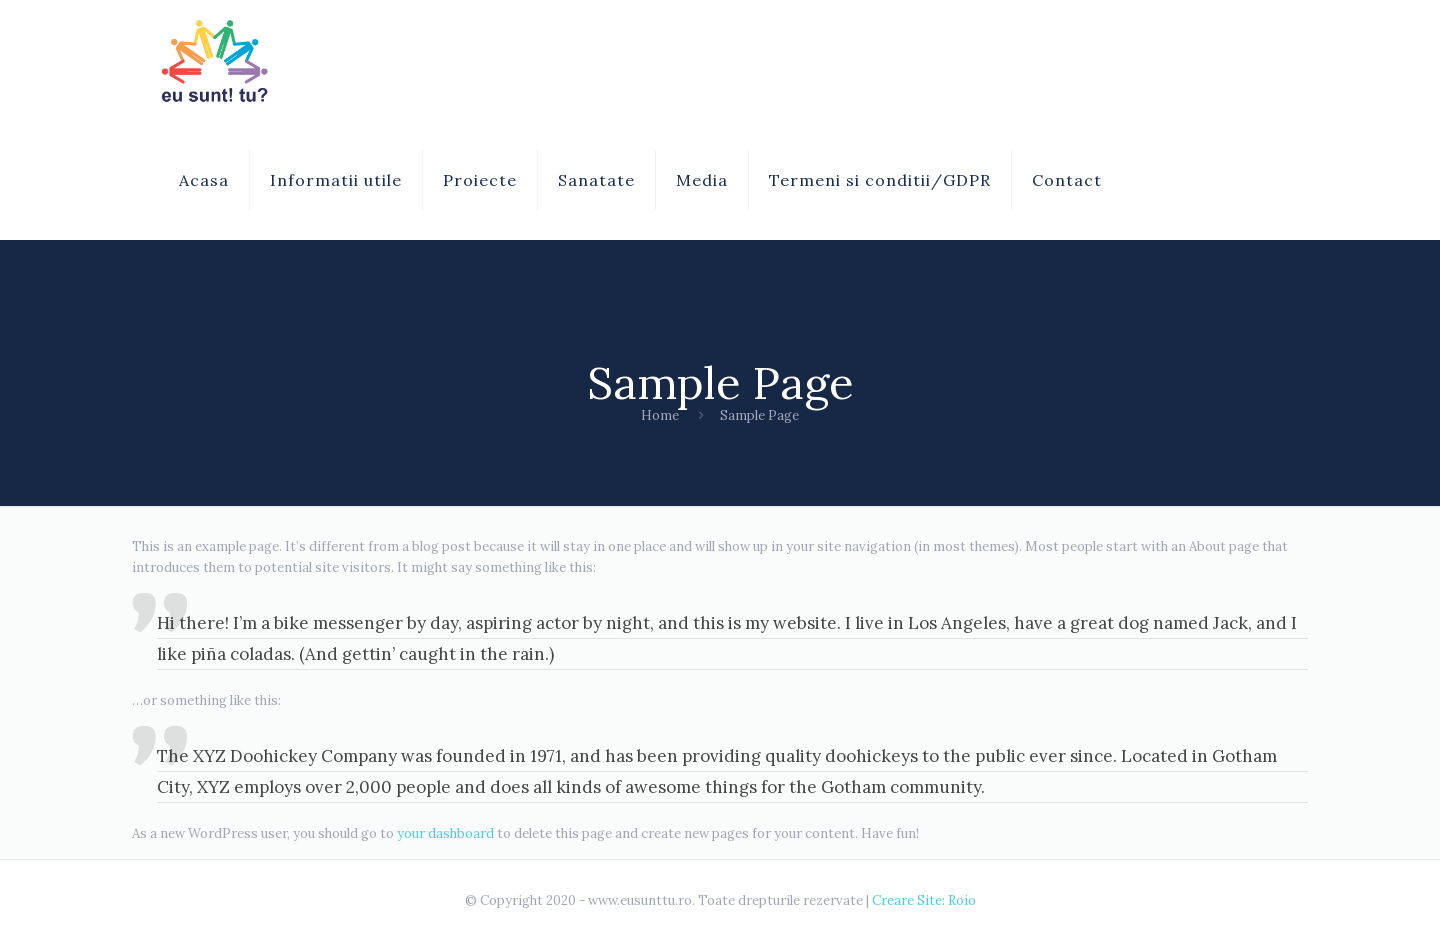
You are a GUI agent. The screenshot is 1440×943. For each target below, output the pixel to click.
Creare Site (907, 900)
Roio (962, 900)
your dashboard (445, 833)
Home (660, 415)
